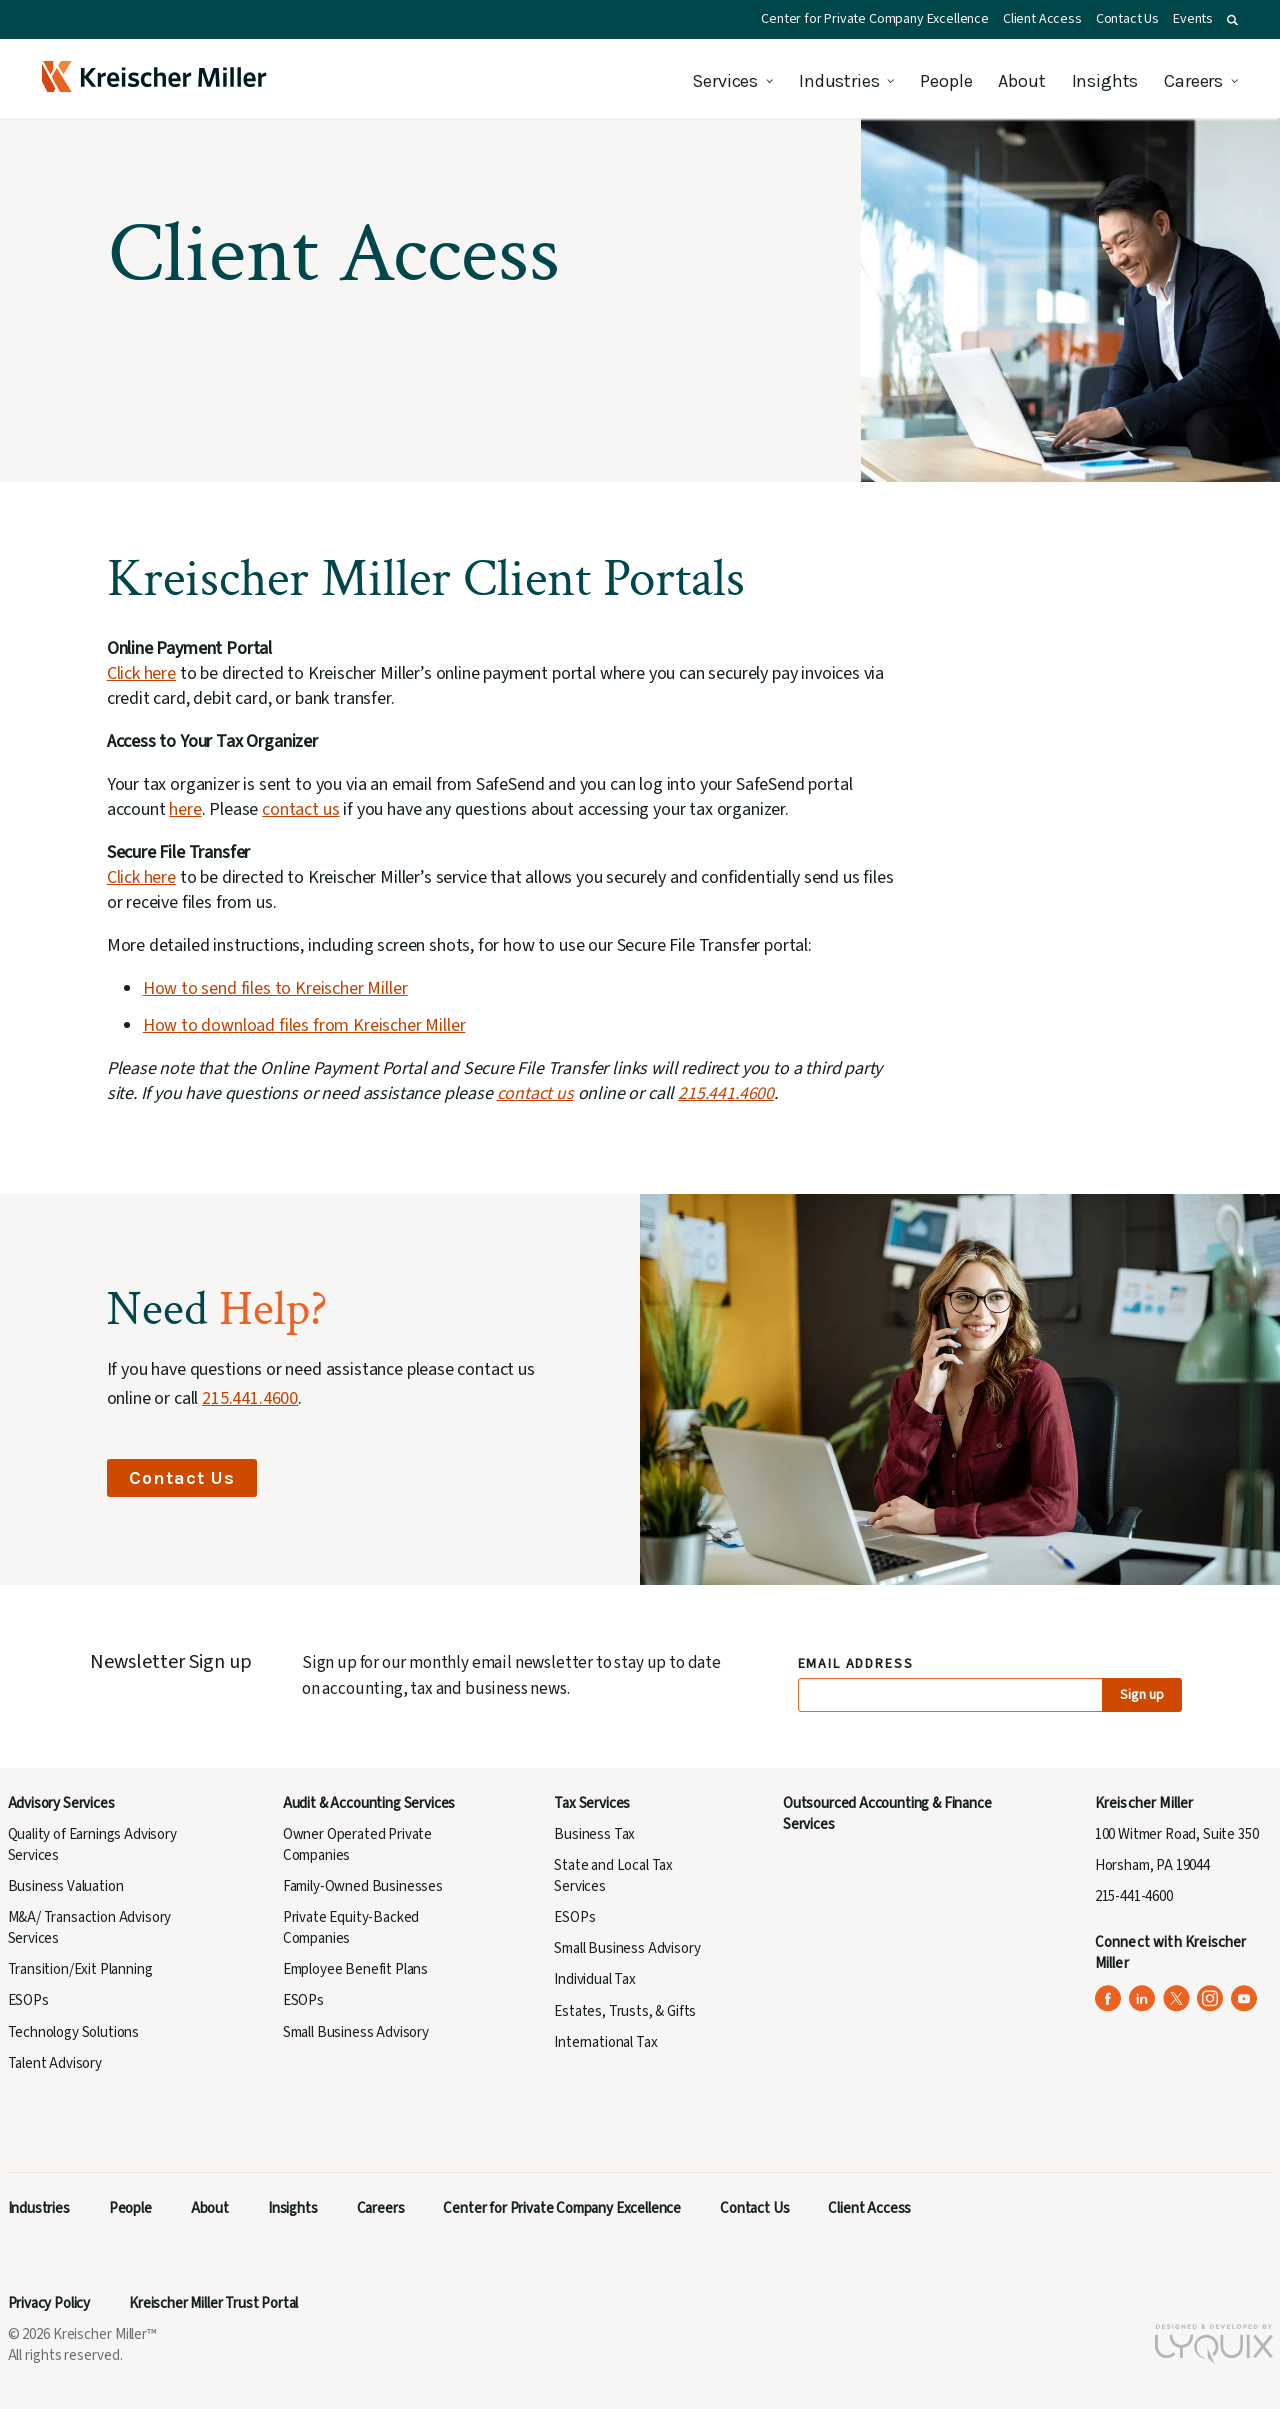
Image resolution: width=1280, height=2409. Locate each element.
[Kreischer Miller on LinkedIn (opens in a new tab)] (1142, 1998)
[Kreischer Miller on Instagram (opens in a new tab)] (1210, 1998)
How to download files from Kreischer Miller (304, 1025)
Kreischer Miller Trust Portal (213, 2303)
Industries (839, 81)
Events (1193, 19)
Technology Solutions (74, 2032)
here (185, 809)
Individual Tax (595, 1979)
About (1021, 81)
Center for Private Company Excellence (875, 19)
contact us (300, 809)
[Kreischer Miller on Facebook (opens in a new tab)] (1108, 1998)
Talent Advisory (55, 2063)
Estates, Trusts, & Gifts (625, 2011)
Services (725, 81)
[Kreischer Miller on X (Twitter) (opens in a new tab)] (1176, 1998)
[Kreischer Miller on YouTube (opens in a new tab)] (1244, 1998)
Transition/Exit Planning (80, 1969)
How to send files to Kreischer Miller (275, 988)
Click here (141, 673)
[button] (1232, 20)
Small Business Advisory (356, 2032)
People (946, 81)
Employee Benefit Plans (355, 1969)
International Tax (605, 2042)
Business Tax (594, 1834)
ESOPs (28, 2000)
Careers (1193, 81)
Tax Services (592, 1803)
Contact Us (1127, 19)
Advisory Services (61, 1803)
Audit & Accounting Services (369, 1803)
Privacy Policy (49, 2303)
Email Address (856, 1664)
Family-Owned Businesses (363, 1886)
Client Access (1042, 19)
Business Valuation (66, 1886)
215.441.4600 (726, 1093)
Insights (1105, 81)
